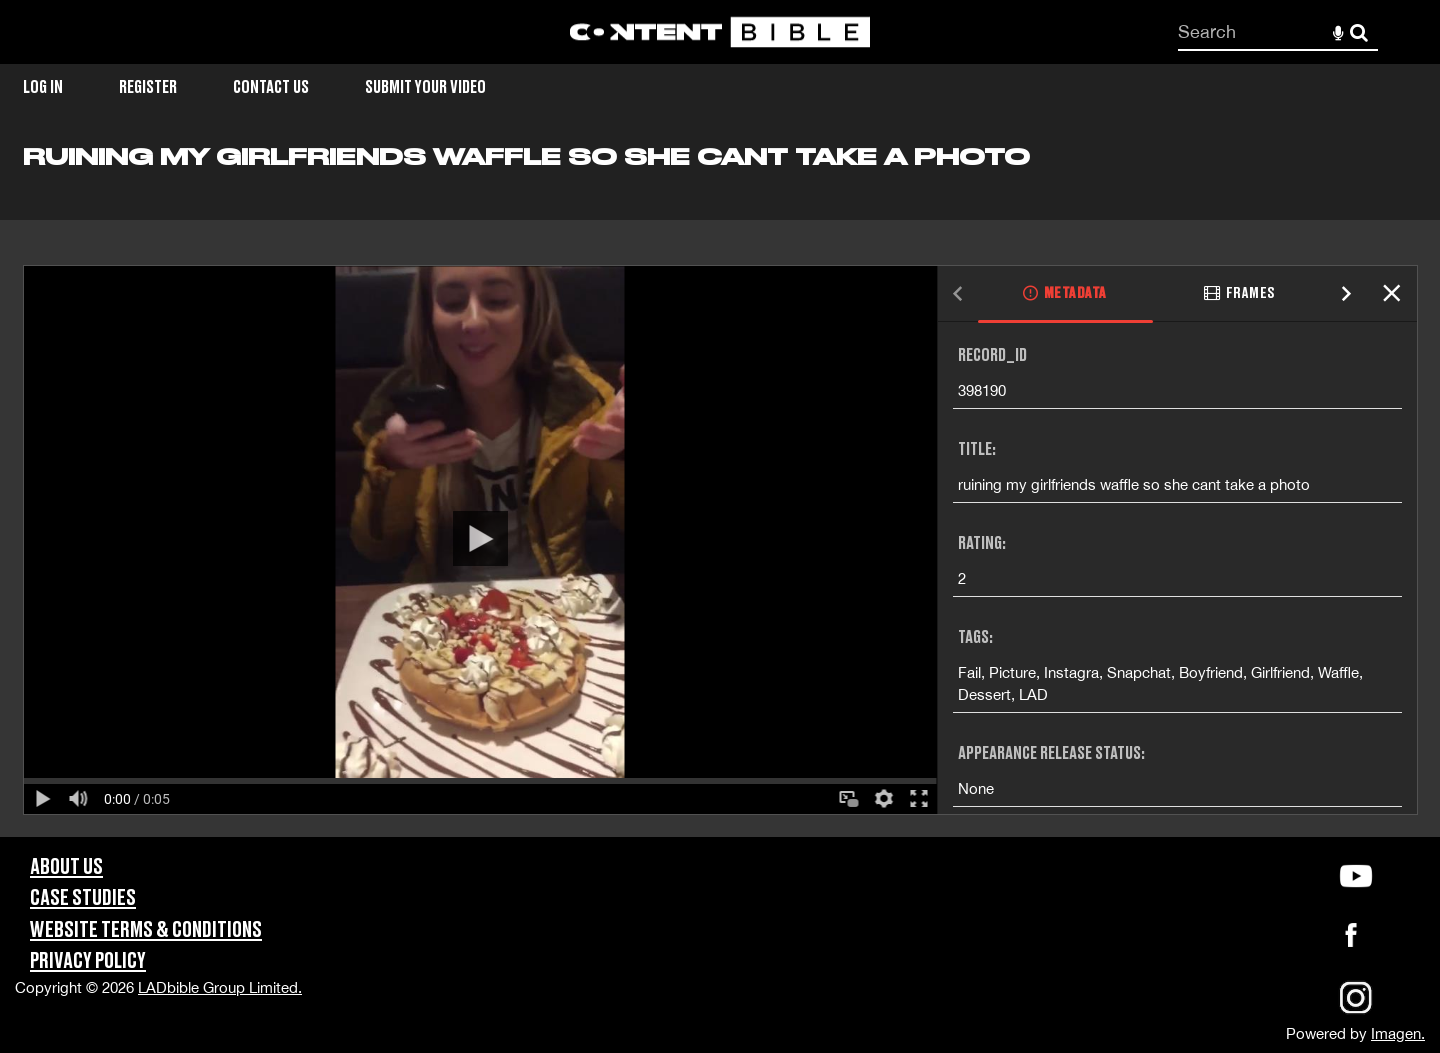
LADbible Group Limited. (220, 987)
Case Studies (83, 898)
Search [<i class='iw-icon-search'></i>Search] (1359, 31)
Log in (43, 87)
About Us (66, 867)
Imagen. (1398, 1033)
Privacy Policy (88, 961)
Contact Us (271, 87)
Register (148, 87)
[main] (720, 489)
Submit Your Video (425, 87)
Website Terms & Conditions (146, 930)
